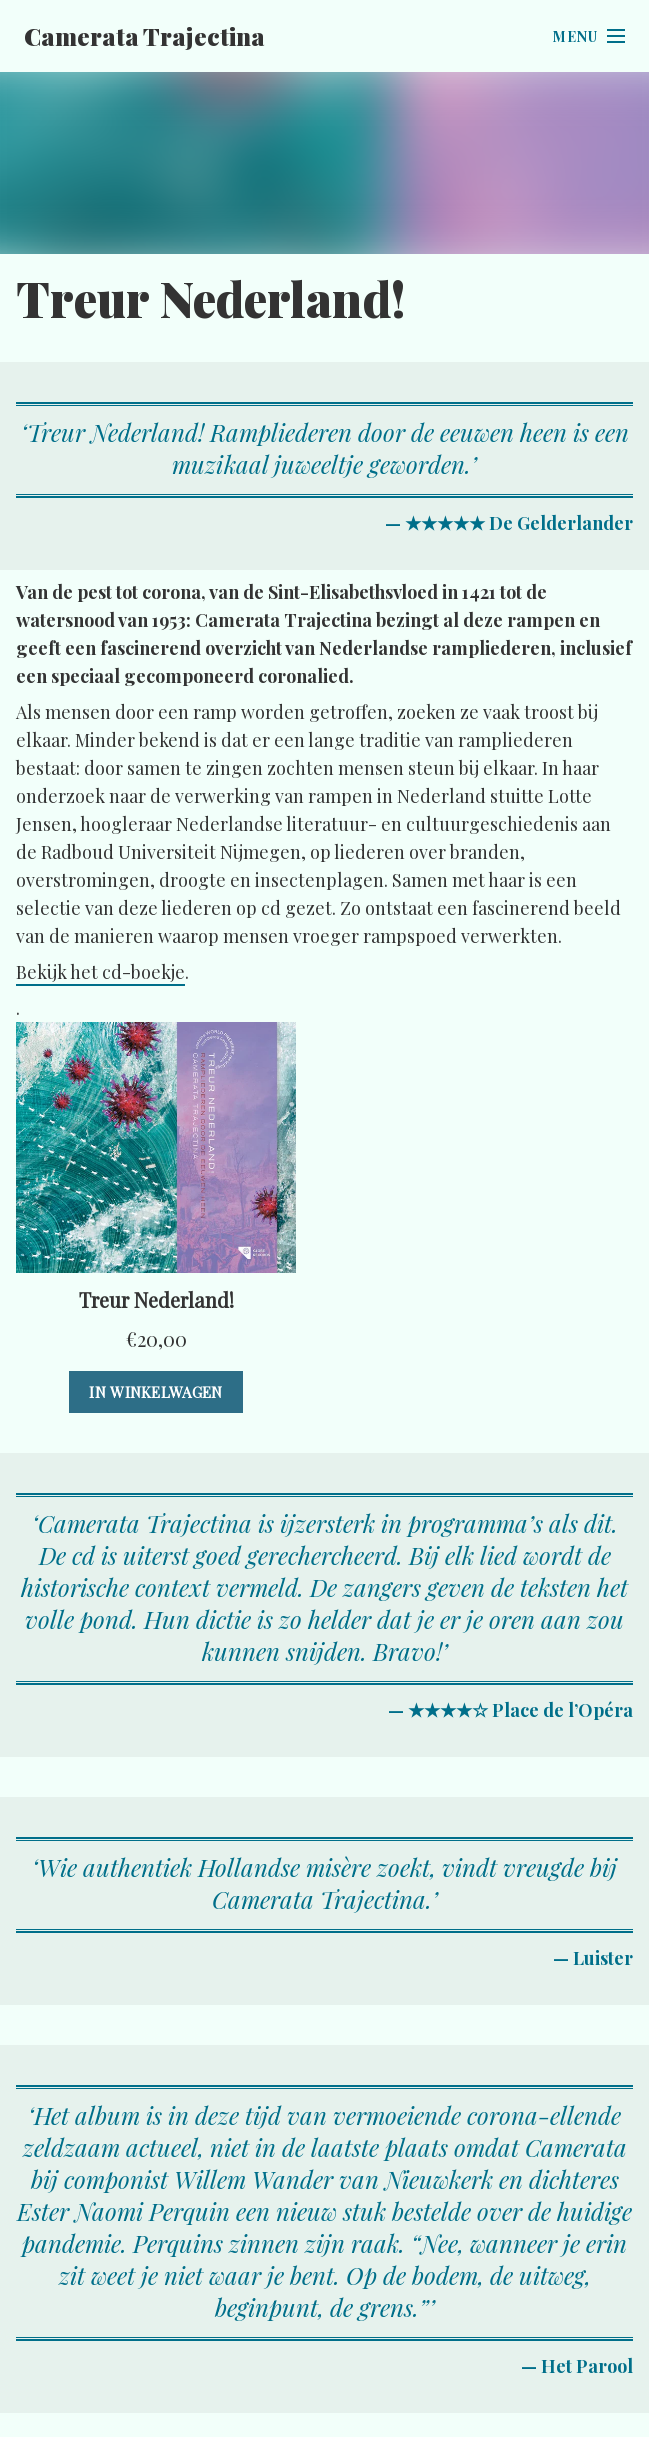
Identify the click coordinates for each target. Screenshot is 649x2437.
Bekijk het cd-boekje (100, 972)
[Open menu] (589, 36)
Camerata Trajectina (144, 36)
